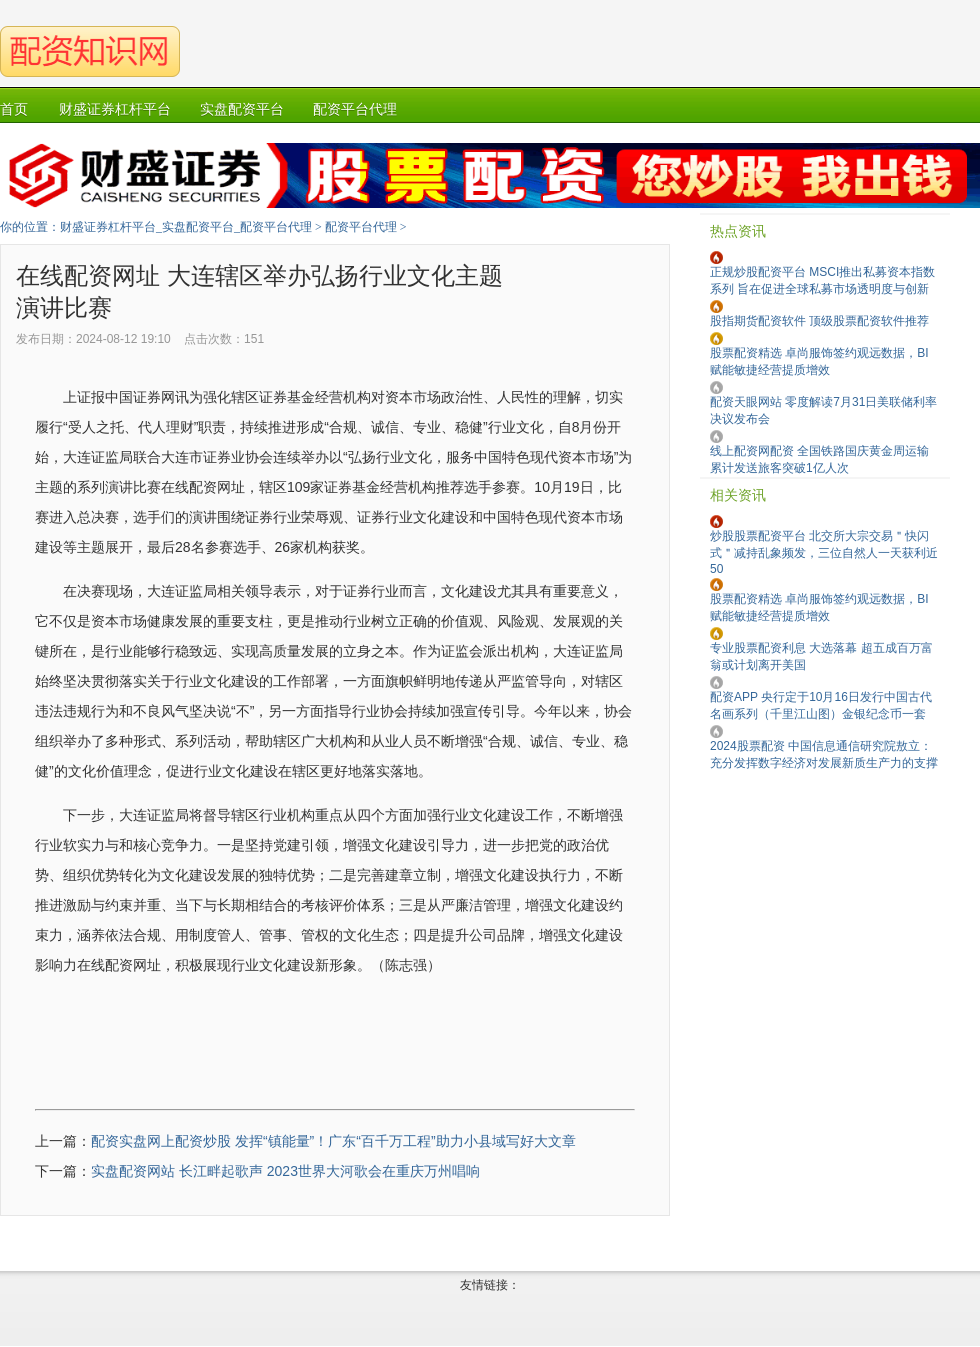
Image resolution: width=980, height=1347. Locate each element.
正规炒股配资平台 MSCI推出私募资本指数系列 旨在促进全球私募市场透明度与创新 (822, 280)
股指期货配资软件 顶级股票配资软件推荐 (819, 321)
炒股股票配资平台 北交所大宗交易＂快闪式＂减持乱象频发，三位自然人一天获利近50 (824, 552)
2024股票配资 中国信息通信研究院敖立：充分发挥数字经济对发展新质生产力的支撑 (824, 754)
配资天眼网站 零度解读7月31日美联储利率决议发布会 (823, 410)
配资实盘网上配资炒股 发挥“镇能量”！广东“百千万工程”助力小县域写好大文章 (333, 1141)
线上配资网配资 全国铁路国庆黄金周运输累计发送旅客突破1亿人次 (819, 459)
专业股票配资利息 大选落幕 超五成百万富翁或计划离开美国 (821, 656)
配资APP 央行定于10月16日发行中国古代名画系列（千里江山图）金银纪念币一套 (821, 705)
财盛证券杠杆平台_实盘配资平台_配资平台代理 (186, 227)
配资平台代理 (361, 227)
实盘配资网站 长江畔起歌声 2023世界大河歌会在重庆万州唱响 (285, 1171)
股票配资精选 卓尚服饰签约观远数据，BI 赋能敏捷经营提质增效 (819, 361)
